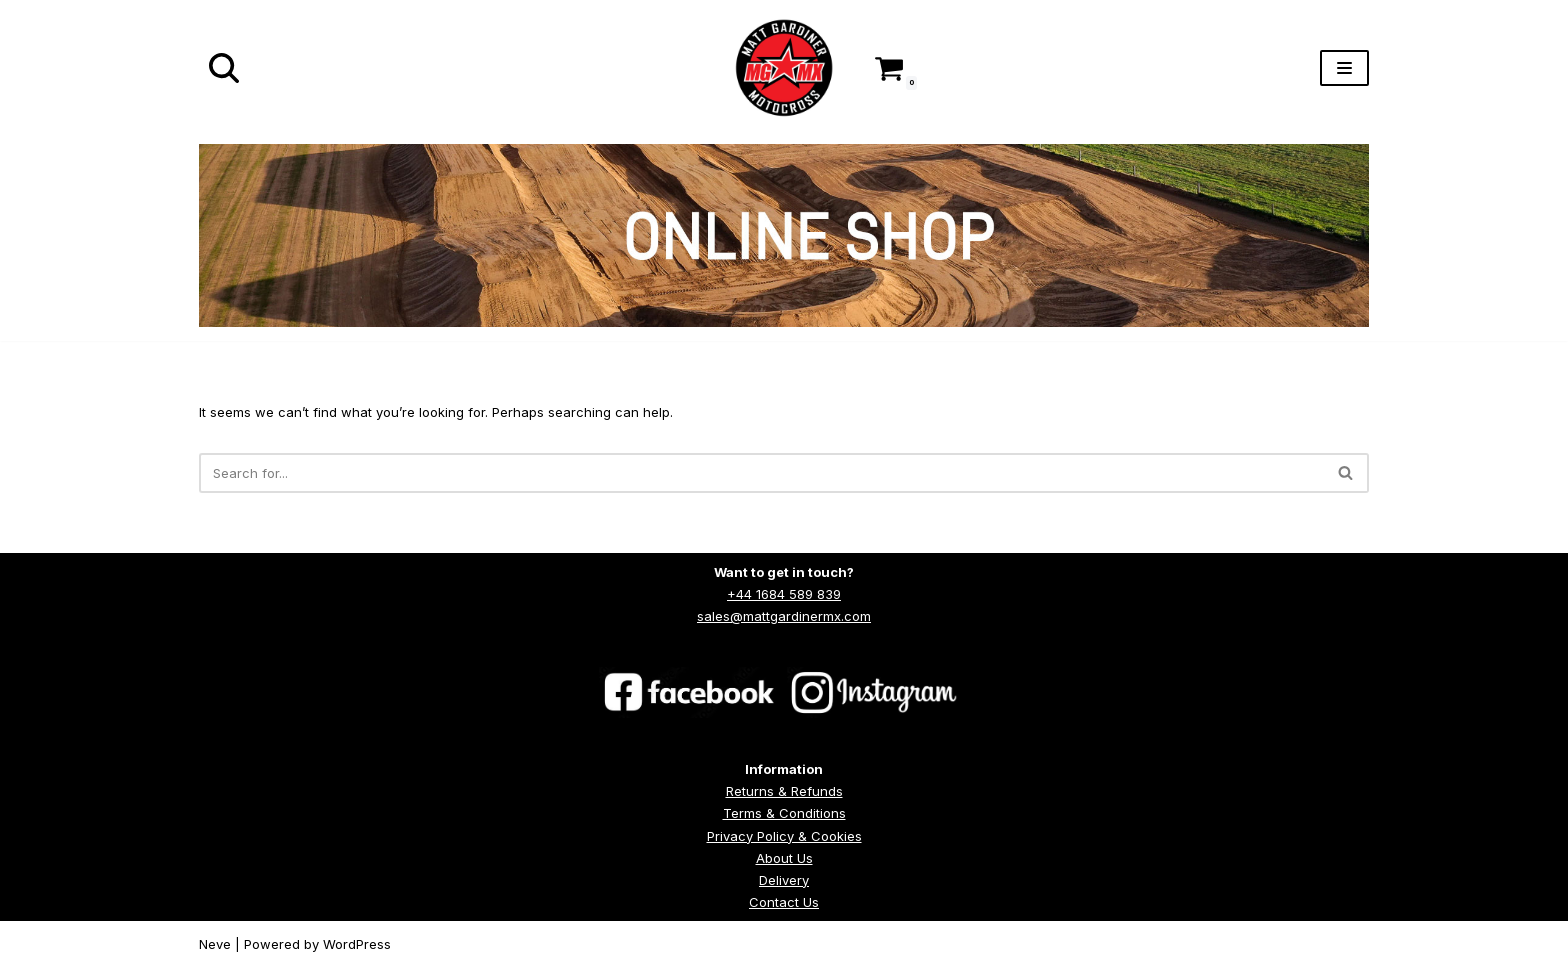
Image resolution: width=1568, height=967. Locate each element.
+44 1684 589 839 (784, 594)
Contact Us (784, 902)
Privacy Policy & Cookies (784, 836)
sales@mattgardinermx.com (784, 616)
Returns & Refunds (784, 791)
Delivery (784, 880)
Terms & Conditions (784, 813)
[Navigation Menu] (1344, 68)
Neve (215, 944)
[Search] (224, 68)
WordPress (357, 944)
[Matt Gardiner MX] (784, 68)
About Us (784, 858)
